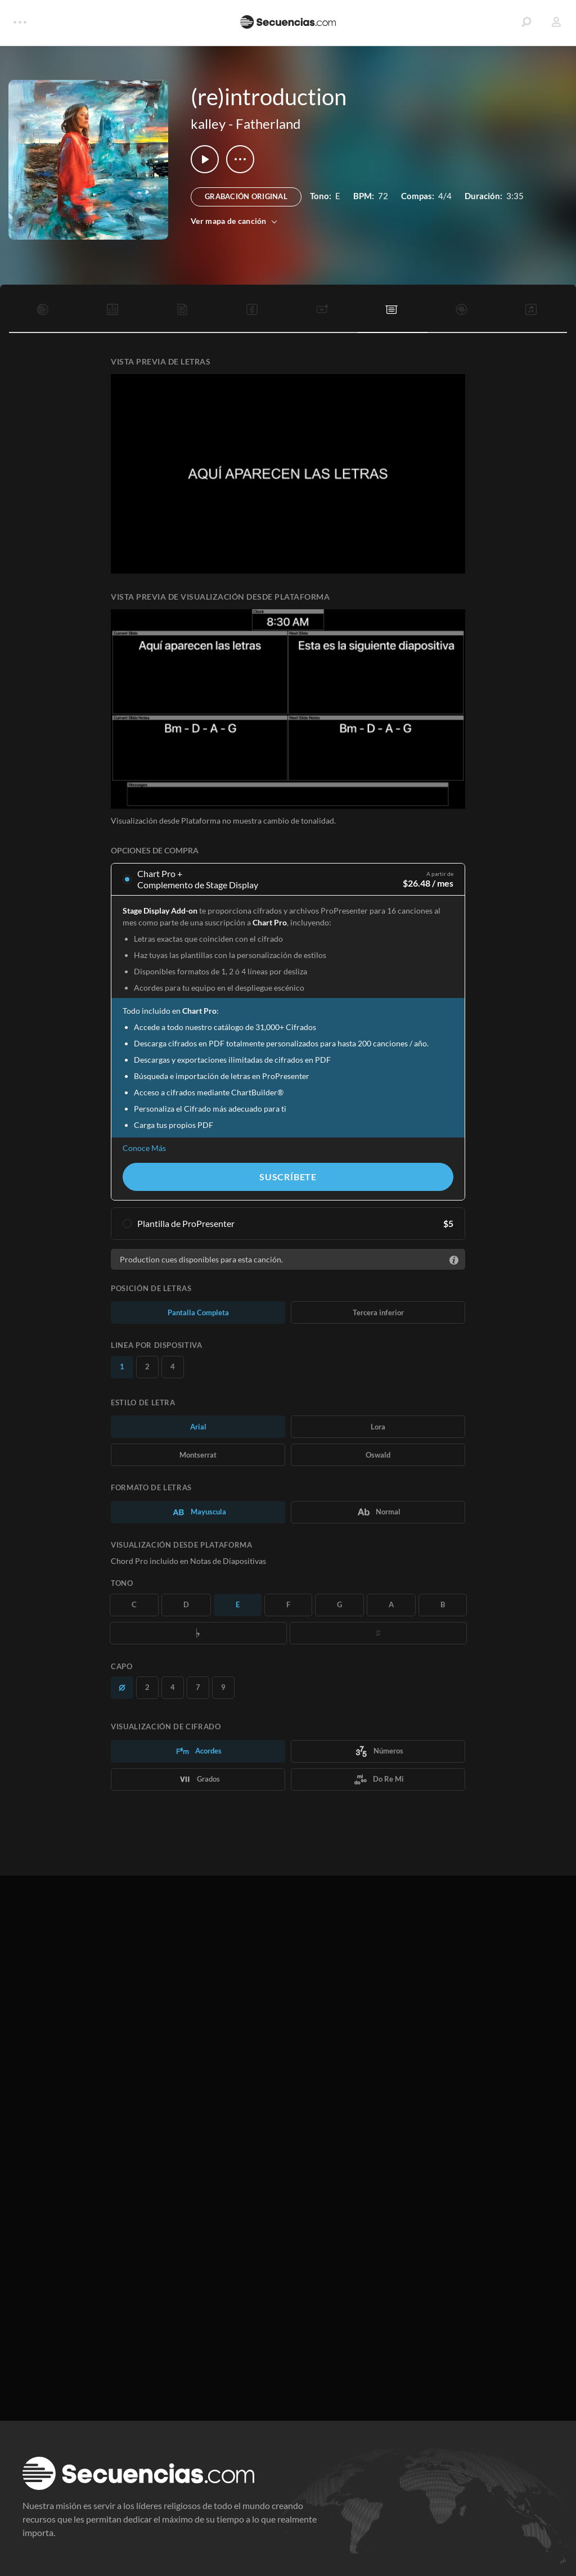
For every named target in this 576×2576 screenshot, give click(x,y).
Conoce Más (144, 1148)
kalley (208, 123)
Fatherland (268, 123)
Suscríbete (288, 1176)
